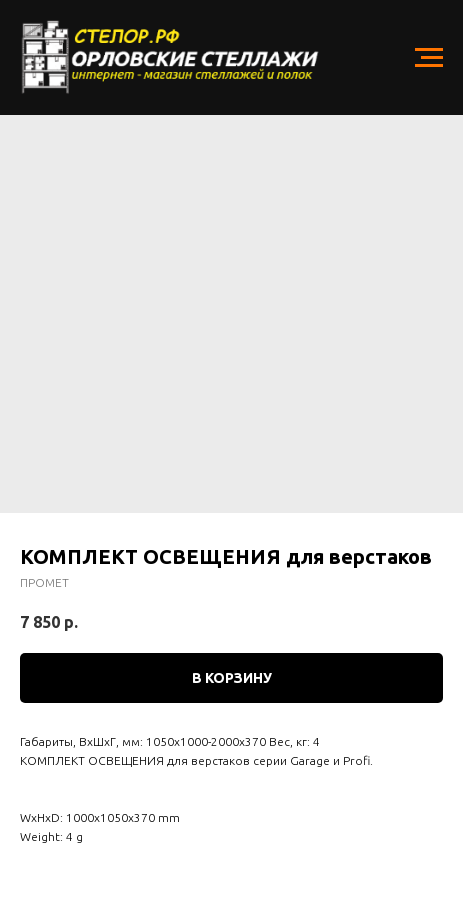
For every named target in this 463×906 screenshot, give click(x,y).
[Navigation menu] (429, 58)
